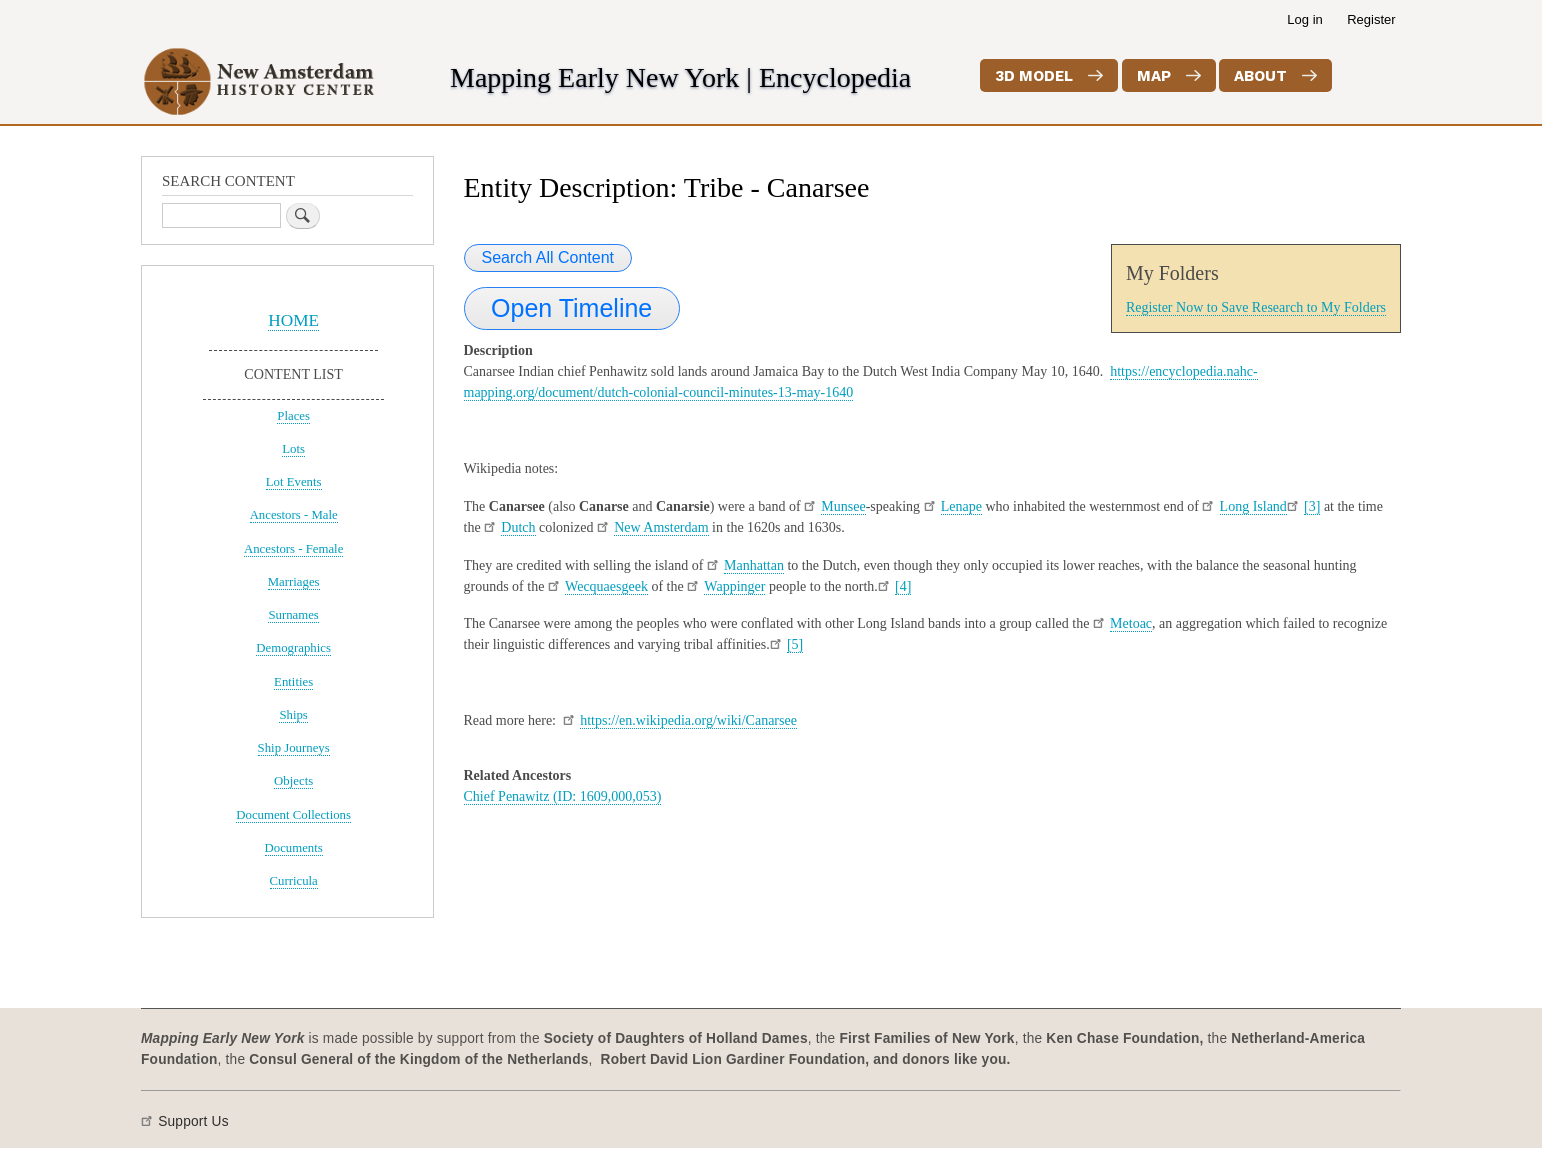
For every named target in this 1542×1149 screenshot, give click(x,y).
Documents (294, 848)
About (1260, 76)
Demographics (293, 648)
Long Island (1253, 506)
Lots (293, 449)
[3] (1312, 506)
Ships (293, 715)
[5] (795, 644)
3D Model (1034, 76)
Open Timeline (571, 308)
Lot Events (294, 482)
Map (1154, 76)
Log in (1304, 19)
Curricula (294, 881)
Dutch (518, 527)
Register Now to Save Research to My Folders (1256, 307)
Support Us (193, 1121)
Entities (293, 682)
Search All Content (548, 257)
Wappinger (734, 586)
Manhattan (754, 565)
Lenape (961, 506)
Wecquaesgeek (606, 586)
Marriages (294, 582)
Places (293, 416)
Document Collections (293, 815)
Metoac (1131, 623)
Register (1371, 19)
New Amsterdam (661, 527)
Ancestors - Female (293, 549)
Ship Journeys (294, 748)
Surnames (293, 615)
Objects (293, 781)
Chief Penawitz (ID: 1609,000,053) (563, 796)
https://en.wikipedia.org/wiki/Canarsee (688, 720)
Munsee (843, 506)
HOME (293, 320)
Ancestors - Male (294, 515)
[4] (903, 586)
